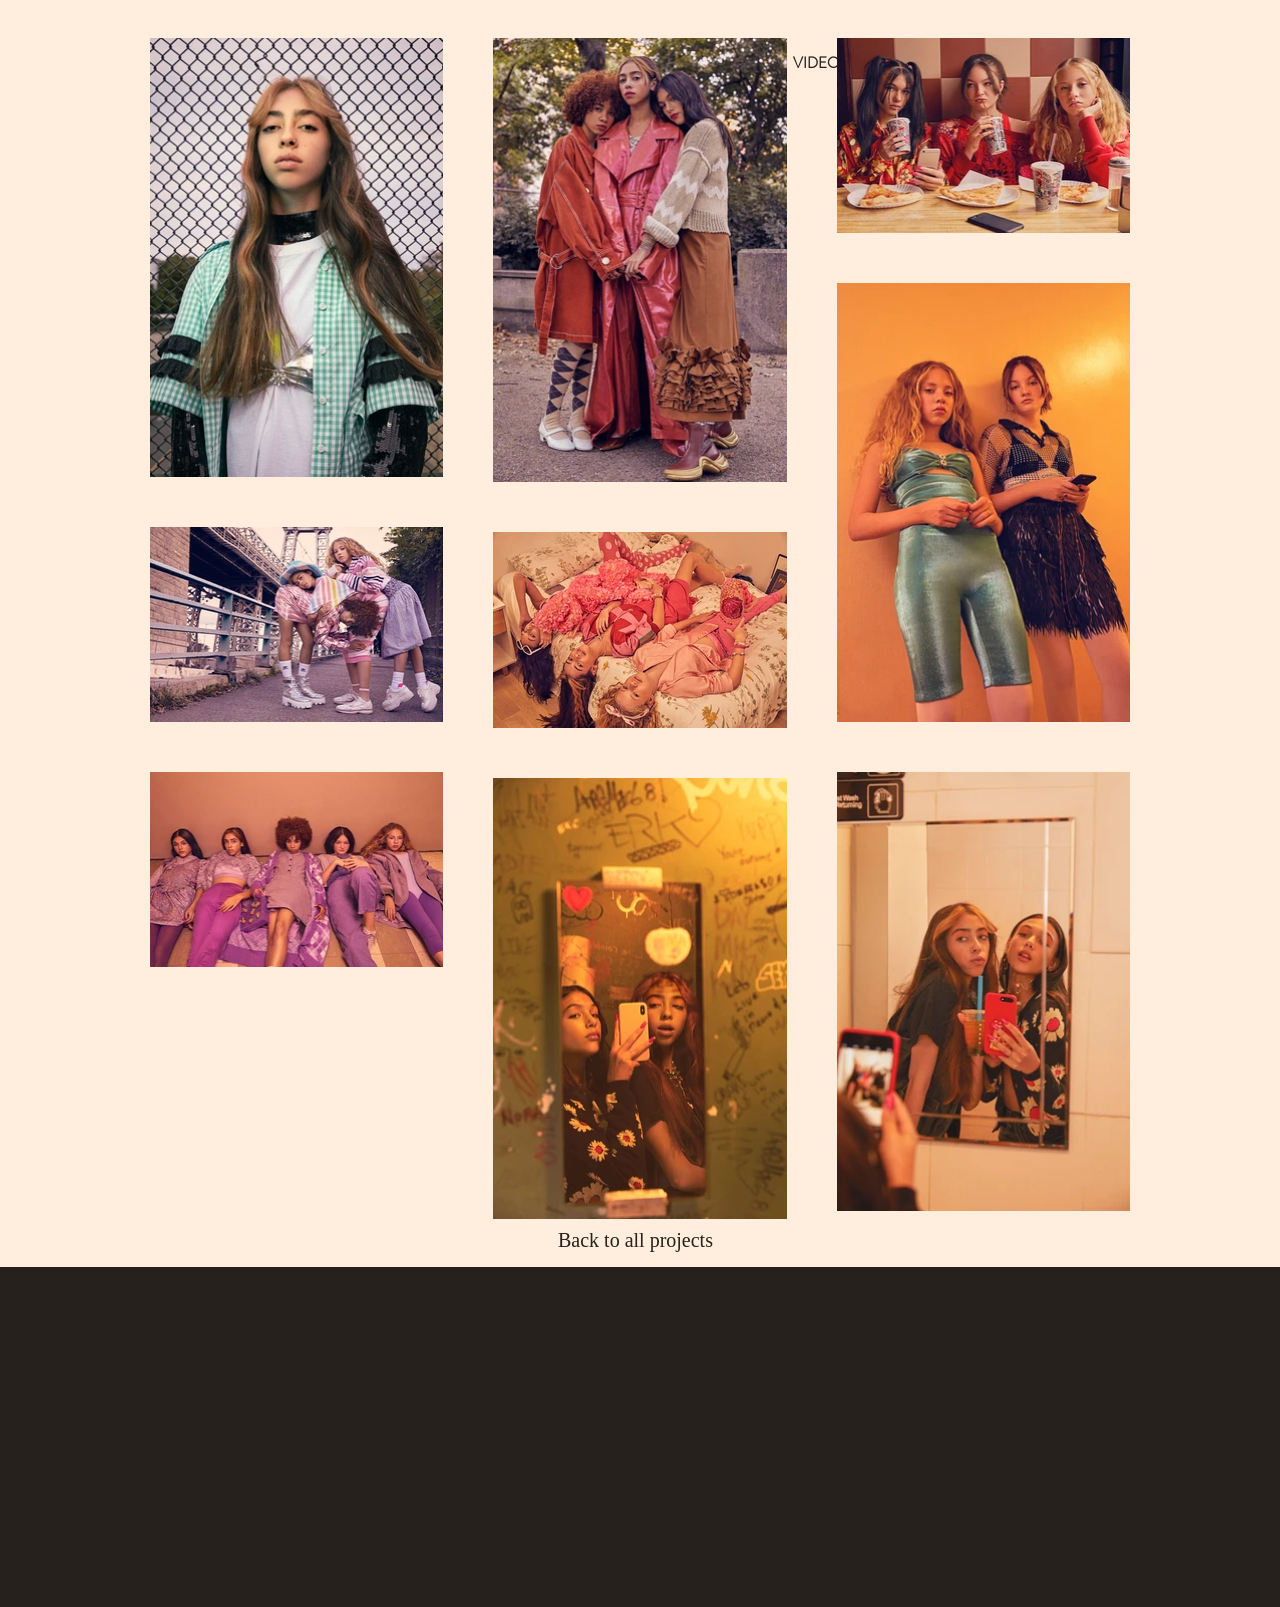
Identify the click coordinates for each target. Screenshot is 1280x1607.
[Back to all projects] (640, 1240)
